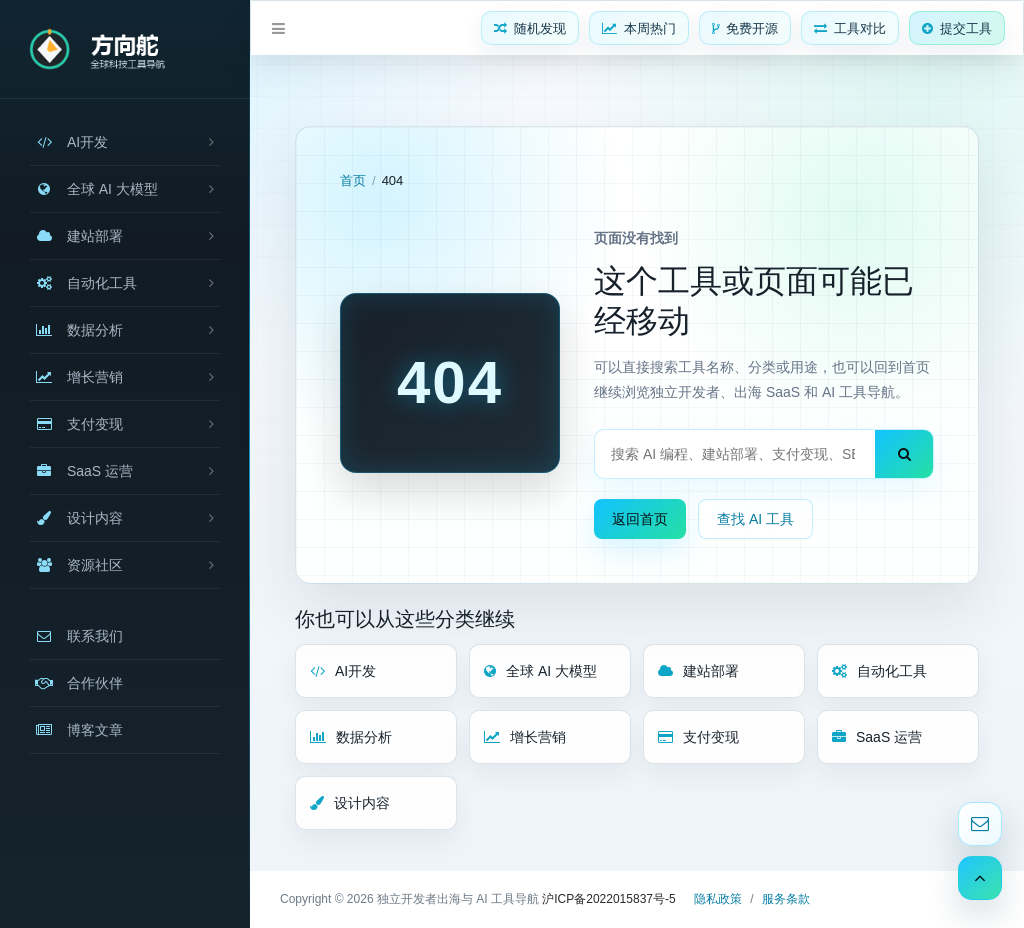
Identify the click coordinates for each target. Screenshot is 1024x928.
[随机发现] (530, 28)
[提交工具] (957, 28)
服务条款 (786, 899)
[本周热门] (639, 28)
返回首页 (640, 519)
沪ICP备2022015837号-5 (608, 899)
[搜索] (904, 454)
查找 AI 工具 (755, 519)
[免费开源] (745, 28)
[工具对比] (850, 28)
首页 (353, 180)
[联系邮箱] (980, 824)
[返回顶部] (980, 878)
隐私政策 (718, 899)
